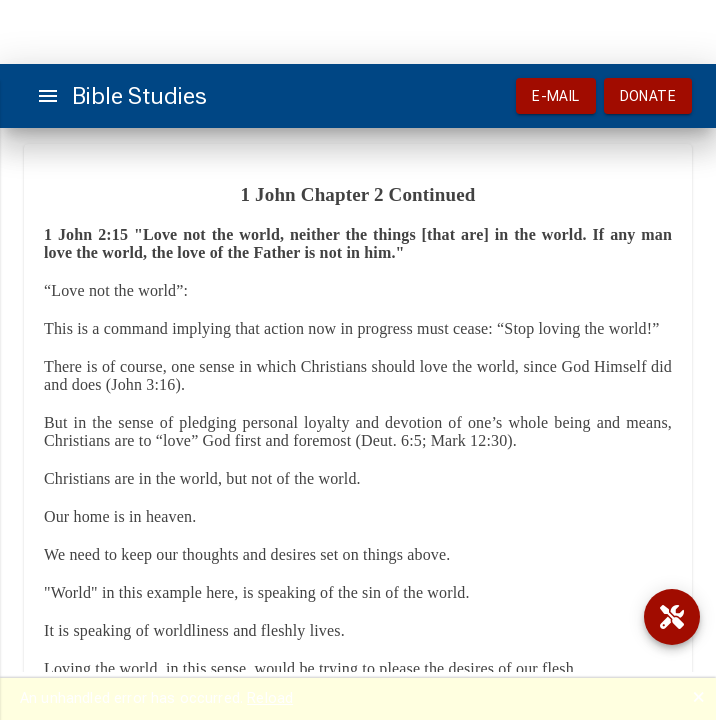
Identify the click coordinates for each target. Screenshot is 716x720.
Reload (270, 698)
